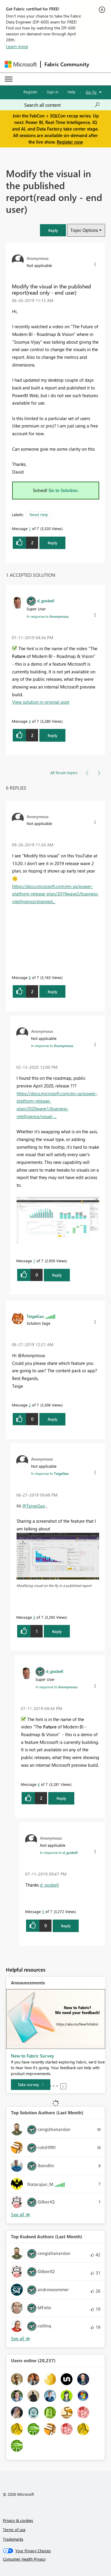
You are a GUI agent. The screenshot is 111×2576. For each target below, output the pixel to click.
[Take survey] (30, 2084)
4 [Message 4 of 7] (30, 721)
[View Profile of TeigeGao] (35, 1316)
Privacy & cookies (18, 2520)
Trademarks (13, 2539)
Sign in (52, 91)
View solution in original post (40, 702)
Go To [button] (91, 92)
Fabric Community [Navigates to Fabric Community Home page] (66, 64)
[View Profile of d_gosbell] (45, 600)
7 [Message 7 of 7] (34, 1260)
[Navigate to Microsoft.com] (21, 64)
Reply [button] (52, 542)
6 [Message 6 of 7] (30, 977)
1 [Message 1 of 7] (30, 528)
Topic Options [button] (84, 230)
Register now (70, 142)
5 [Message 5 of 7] (43, 1911)
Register (30, 91)
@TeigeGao (33, 1506)
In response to (48, 616)
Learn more (17, 46)
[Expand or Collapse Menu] (8, 79)
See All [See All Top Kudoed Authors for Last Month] (20, 2214)
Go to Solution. (64, 490)
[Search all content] (62, 105)
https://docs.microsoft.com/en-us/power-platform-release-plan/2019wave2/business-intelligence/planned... (55, 893)
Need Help (39, 514)
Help (71, 91)
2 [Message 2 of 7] (30, 1404)
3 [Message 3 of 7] (34, 1617)
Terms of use (14, 2529)
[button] (53, 230)
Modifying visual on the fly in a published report (54, 1585)
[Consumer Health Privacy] (55, 2559)
